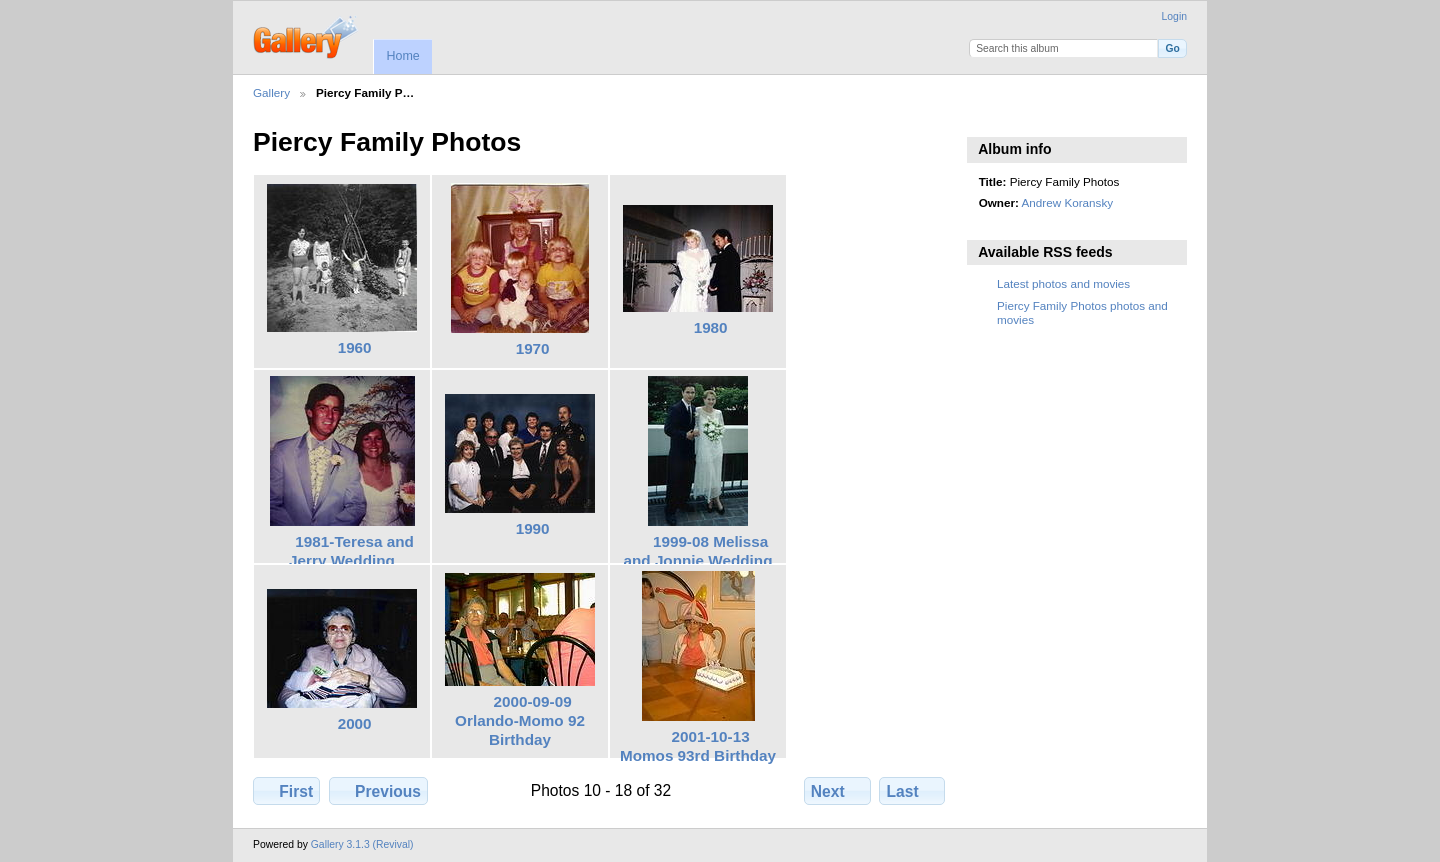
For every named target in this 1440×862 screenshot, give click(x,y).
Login (1174, 16)
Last (912, 791)
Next (837, 791)
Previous (378, 791)
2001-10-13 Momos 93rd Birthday (698, 746)
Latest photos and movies (1063, 283)
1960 (355, 347)
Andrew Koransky (1068, 202)
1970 (533, 348)
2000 (355, 723)
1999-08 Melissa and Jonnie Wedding (698, 551)
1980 (711, 327)
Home (402, 56)
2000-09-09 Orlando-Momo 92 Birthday (520, 720)
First (286, 791)
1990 (533, 528)
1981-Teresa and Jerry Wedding (351, 551)
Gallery (271, 92)
